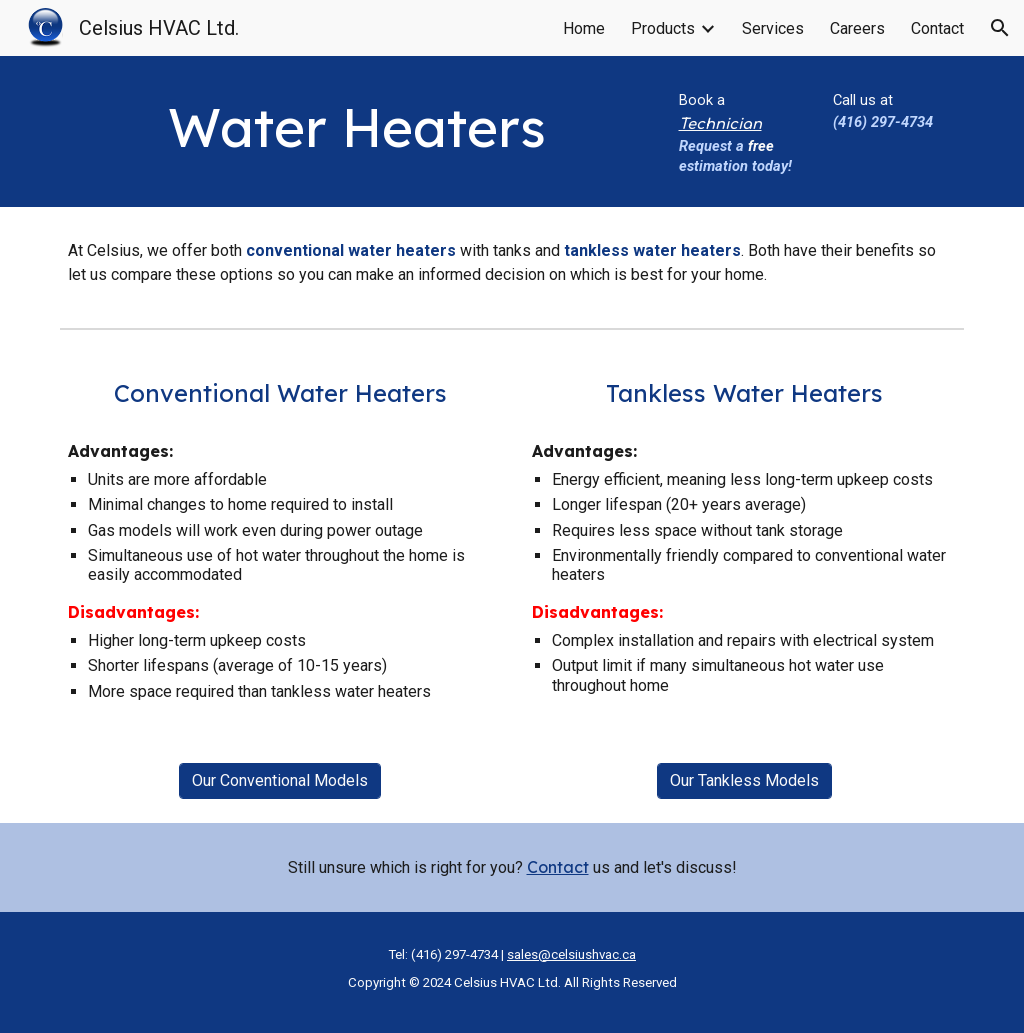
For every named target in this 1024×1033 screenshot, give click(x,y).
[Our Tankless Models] (744, 780)
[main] (357, 128)
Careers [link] (857, 28)
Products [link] (663, 28)
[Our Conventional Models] (280, 780)
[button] (1000, 28)
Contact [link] (937, 28)
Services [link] (773, 28)
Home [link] (584, 28)
